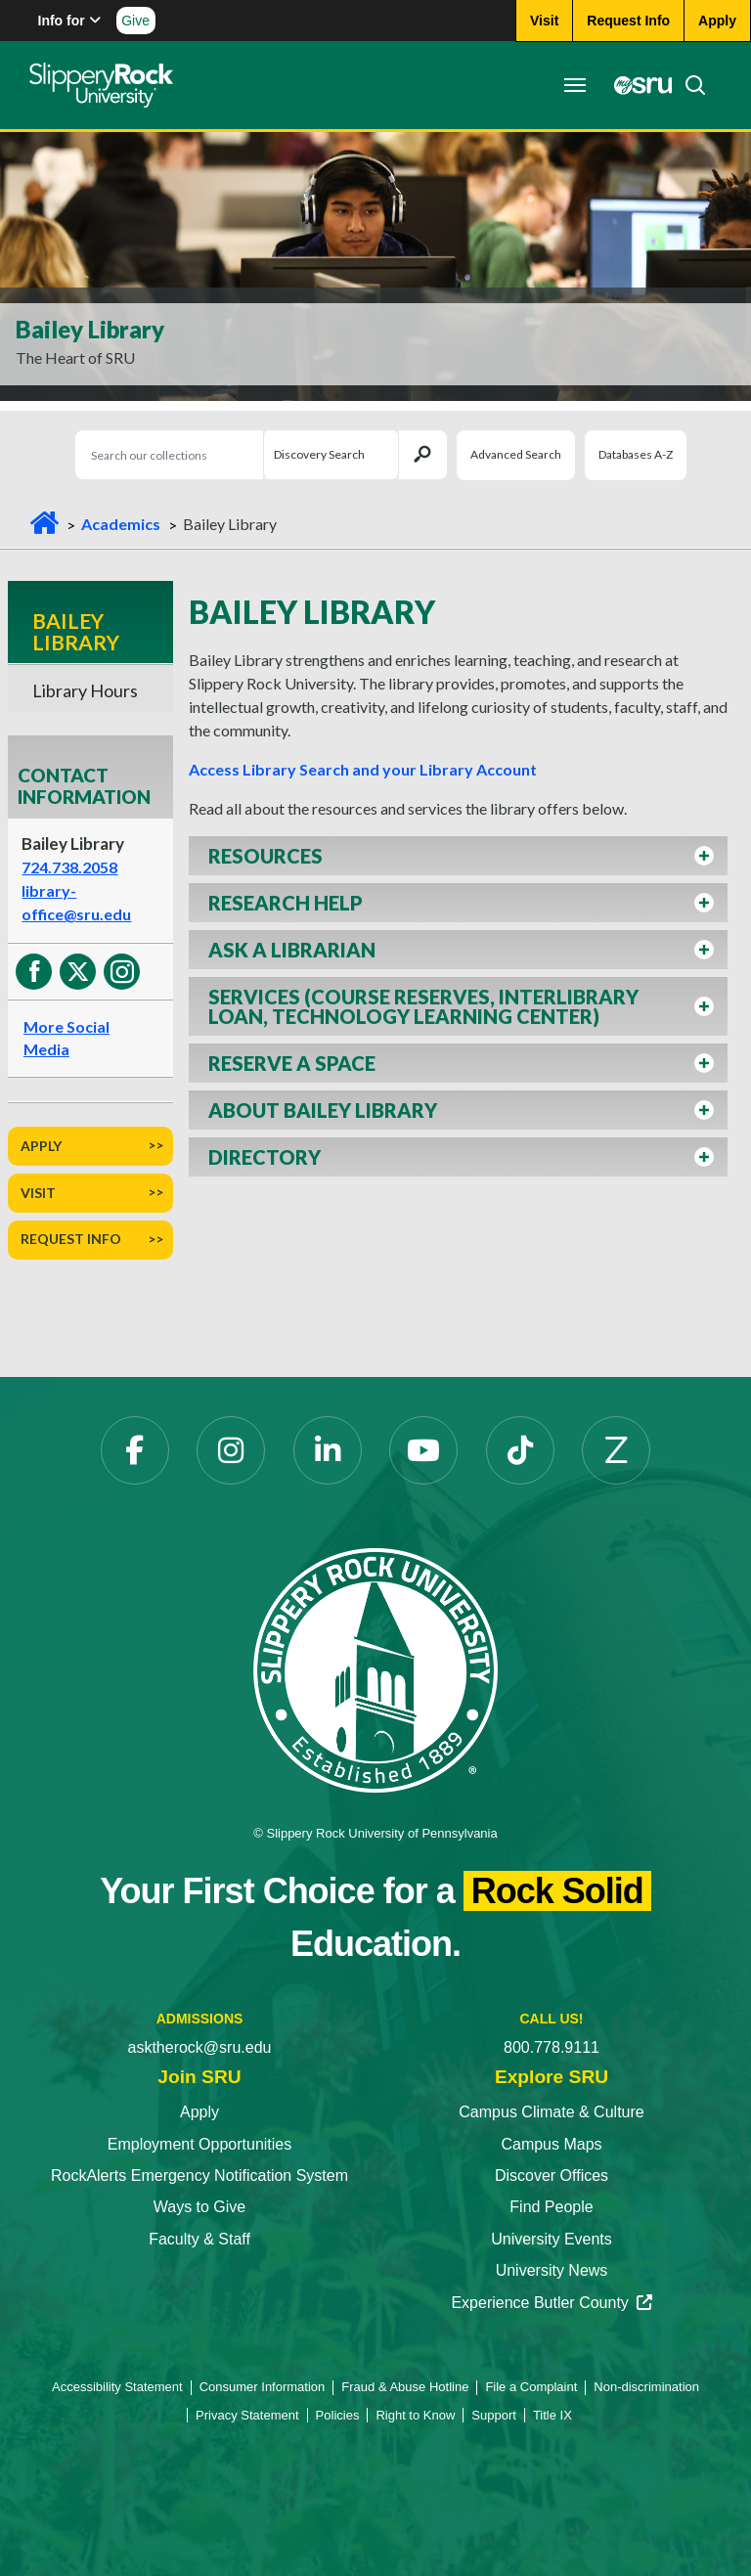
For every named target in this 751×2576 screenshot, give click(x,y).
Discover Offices (551, 2175)
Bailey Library (75, 631)
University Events (551, 2239)
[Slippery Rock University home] (375, 1669)
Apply (41, 1145)
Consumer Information (262, 2386)
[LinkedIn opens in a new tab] (327, 1450)
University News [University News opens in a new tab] (552, 2270)
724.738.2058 (69, 867)
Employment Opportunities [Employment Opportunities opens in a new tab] (200, 2144)
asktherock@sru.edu (200, 2047)
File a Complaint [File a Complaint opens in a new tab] (531, 2386)
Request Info (71, 1238)
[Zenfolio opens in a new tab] (616, 1450)
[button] (458, 855)
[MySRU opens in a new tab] (637, 85)
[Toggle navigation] (575, 85)
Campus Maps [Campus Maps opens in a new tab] (551, 2144)
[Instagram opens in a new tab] (231, 1450)
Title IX (552, 2415)
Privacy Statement (247, 2415)
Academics (120, 523)
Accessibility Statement (117, 2386)
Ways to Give (200, 2206)
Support (493, 2415)
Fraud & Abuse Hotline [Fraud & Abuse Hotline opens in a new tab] (404, 2386)
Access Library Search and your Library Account (363, 769)
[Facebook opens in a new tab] (135, 1450)
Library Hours (85, 690)
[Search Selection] (330, 454)
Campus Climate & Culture (551, 2112)
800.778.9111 (551, 2047)
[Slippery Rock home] (101, 85)
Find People (551, 2206)
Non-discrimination (646, 2386)
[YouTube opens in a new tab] (423, 1450)
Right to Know (415, 2415)
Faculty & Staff (199, 2239)
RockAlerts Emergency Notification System (199, 2175)
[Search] (689, 85)
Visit (38, 1192)
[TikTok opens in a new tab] (520, 1450)
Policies (338, 2415)
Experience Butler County (551, 2302)
